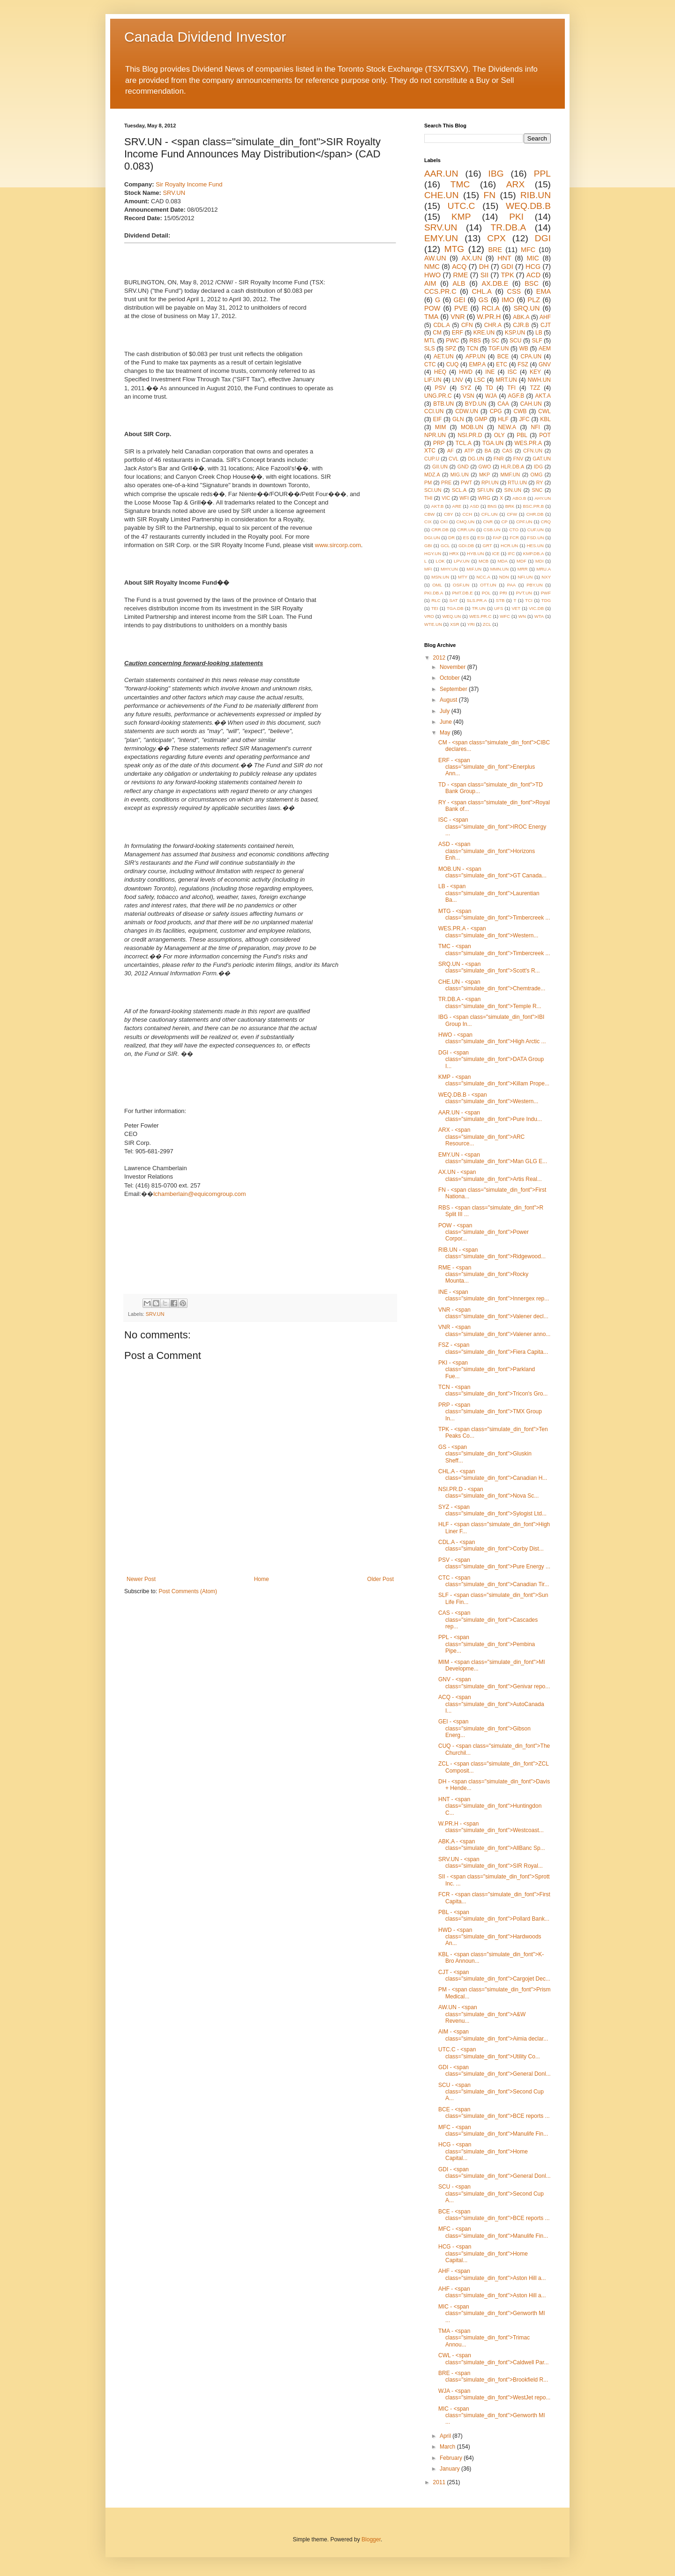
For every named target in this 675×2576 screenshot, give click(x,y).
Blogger (371, 2539)
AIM (430, 283)
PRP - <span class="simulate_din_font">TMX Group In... (490, 1412)
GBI (428, 545)
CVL (453, 458)
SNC (537, 490)
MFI (428, 569)
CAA (503, 404)
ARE (457, 506)
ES (466, 537)
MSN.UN (440, 576)
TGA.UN (492, 443)
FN (489, 195)
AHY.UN (542, 498)
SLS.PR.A (477, 600)
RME (460, 275)
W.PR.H (489, 316)
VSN (468, 396)
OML (437, 584)
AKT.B (437, 506)
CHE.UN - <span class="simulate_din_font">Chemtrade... (491, 985)
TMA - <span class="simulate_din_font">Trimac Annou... (484, 2338)
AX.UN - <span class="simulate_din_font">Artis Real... (490, 1175)
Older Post (380, 1579)
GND (463, 466)
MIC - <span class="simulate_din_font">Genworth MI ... (491, 2313)
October (450, 678)
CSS (514, 291)
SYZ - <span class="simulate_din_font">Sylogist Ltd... (492, 1510)
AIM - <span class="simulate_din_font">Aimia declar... (493, 2034)
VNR (457, 316)
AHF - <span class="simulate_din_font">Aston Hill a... (492, 2274)
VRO (429, 616)
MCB (483, 561)
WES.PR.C (480, 616)
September (454, 689)
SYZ (465, 388)
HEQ (440, 372)
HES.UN (535, 545)
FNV (518, 458)
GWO (485, 466)
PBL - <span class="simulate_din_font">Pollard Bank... (493, 1915)
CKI (444, 521)
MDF (521, 561)
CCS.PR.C (440, 291)
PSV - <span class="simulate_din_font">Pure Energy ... (494, 1563)
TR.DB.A (508, 227)
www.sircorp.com (338, 545)
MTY (462, 576)
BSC (532, 283)
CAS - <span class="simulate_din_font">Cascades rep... (488, 1620)
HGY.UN (432, 553)
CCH (467, 514)
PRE (446, 482)
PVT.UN (524, 592)
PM (428, 482)
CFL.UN (489, 514)
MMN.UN (499, 569)
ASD (474, 506)
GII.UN (440, 466)
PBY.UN (534, 584)
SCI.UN (433, 490)
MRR (523, 569)
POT (545, 435)
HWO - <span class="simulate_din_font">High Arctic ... (492, 1038)
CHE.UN (441, 195)
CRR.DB (440, 529)
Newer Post (141, 1579)
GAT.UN (541, 458)
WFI (464, 498)
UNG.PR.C (438, 396)
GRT (487, 545)
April (446, 2436)
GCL (445, 545)
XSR (454, 624)
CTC (430, 364)
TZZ (535, 388)
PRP (439, 443)
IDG (538, 466)
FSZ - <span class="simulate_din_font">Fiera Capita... (493, 1348)
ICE (496, 553)
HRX (453, 553)
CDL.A (441, 325)
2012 (440, 657)
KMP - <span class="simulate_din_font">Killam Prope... (493, 1080)
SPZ (450, 348)
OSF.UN (461, 584)
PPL (542, 173)
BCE (503, 356)
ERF (457, 332)
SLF (537, 340)
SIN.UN (512, 490)
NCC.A (483, 576)
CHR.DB (535, 514)
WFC (505, 616)
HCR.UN (509, 545)
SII (484, 275)
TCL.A (464, 443)
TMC (460, 184)
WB (523, 348)
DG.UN (476, 458)
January (450, 2468)
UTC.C (461, 206)
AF (450, 450)
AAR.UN (441, 173)
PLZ (534, 300)
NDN (504, 576)
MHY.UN (449, 569)
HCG (532, 266)
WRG (484, 498)
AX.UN (471, 258)
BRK (510, 506)
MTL (429, 340)
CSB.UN (491, 529)
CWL (544, 411)
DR (451, 537)
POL (486, 592)
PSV (440, 388)
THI (428, 498)
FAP (497, 537)
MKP (484, 474)
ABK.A (521, 317)
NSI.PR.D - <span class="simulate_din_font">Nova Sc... (488, 1492)
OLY (499, 435)
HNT (504, 258)
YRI (471, 624)
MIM (440, 427)
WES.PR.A (528, 443)
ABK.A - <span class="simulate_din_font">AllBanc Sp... (491, 1844)
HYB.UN (475, 553)
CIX (428, 521)
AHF (545, 317)
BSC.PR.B (533, 506)
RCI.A (490, 308)
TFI (511, 388)
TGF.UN (498, 348)
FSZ (523, 364)
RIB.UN (535, 195)
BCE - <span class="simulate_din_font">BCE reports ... (494, 2112)
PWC (452, 340)
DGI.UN (432, 537)
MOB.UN (472, 427)
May (446, 732)
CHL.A (481, 291)
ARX (515, 184)
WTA (539, 616)
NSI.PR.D (470, 435)
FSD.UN (535, 537)
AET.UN (444, 356)
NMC (432, 266)
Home (261, 1579)
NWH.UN (539, 380)
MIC (532, 258)
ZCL (487, 624)
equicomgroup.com (220, 1193)
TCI (528, 600)
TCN (472, 348)
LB (538, 332)
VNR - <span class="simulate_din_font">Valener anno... (494, 1330)
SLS (429, 348)
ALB (458, 283)
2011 (440, 2482)
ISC (512, 372)
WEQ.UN (451, 616)
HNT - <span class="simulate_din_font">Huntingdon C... (489, 1806)
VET (515, 608)
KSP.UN (515, 332)
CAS (507, 450)
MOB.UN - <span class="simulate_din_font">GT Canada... (492, 872)
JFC (524, 419)
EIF (437, 419)
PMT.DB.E (462, 592)
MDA (502, 561)
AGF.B (516, 396)
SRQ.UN (526, 308)
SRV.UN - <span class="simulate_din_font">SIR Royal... (490, 1862)
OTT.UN (488, 584)
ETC (501, 364)
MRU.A (543, 569)
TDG (546, 600)
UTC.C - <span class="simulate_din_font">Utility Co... (489, 2052)
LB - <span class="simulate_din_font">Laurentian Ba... (489, 893)
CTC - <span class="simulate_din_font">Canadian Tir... (493, 1581)
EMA (543, 291)
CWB (520, 411)
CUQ (452, 364)
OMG (537, 474)
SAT (454, 600)
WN (522, 616)
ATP (469, 450)
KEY (535, 372)
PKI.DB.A (433, 592)
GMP (480, 419)
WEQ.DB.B (528, 206)
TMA (431, 316)
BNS (492, 506)
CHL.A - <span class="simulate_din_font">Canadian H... (492, 1474)
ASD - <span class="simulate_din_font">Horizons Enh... (486, 851)
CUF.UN (535, 529)
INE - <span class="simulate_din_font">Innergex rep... (493, 1295)
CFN (467, 325)
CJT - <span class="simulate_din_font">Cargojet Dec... (494, 1975)
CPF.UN (524, 521)
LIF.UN (433, 380)
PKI (516, 217)
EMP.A (477, 364)
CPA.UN (531, 356)
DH (484, 266)
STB (500, 600)
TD (489, 388)
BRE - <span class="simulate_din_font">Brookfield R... (493, 2376)
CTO (513, 529)
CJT (545, 325)
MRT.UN (506, 380)
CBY (448, 514)
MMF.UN (510, 474)
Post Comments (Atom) (187, 1591)
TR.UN (479, 608)
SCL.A (459, 490)
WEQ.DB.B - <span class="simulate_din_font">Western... (488, 1098)
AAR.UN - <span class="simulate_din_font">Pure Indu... (490, 1115)
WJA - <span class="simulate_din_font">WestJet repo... (494, 2394)
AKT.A (543, 396)
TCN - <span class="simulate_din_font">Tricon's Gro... (493, 1390)
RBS (475, 340)
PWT (466, 482)
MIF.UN (473, 569)
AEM (545, 348)
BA (488, 450)
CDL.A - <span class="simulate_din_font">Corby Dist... (491, 1545)
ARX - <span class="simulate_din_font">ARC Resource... (481, 1137)
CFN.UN (532, 450)
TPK (507, 275)
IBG (496, 173)
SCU (515, 340)
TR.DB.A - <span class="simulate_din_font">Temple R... (489, 1002)
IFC (511, 553)
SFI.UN (485, 490)
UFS (498, 608)
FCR (514, 537)
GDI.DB (466, 545)
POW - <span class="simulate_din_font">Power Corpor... (483, 1232)
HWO (432, 275)
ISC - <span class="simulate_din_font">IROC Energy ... (492, 827)
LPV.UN (462, 561)
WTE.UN (433, 624)
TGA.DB (455, 608)
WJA (491, 396)
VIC (446, 498)
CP (504, 521)
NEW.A (507, 427)
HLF (503, 419)
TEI (434, 608)
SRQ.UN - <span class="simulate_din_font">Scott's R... (489, 967)
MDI (539, 561)
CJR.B (521, 325)
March (448, 2446)
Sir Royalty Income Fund (189, 184)
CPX (496, 238)
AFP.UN (475, 356)
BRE (495, 249)
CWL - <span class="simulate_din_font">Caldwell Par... (493, 2358)
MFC (528, 249)
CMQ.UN (465, 521)
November (453, 667)
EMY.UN (441, 238)
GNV (545, 364)
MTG (454, 249)
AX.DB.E (495, 283)
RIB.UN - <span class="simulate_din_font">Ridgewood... (492, 1253)
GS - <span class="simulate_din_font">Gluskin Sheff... (485, 1454)
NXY (546, 576)
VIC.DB (536, 608)
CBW (429, 514)
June (446, 722)
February (452, 2458)
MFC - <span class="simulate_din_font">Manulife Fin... (493, 2130)
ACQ (459, 266)
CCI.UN (433, 411)
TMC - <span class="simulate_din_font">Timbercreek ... (494, 949)
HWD (465, 372)
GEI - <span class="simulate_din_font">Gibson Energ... (484, 1728)
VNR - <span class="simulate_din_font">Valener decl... (493, 1313)
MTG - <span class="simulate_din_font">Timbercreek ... (494, 914)
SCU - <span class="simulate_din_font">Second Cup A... (491, 2092)
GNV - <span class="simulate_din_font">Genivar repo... (494, 1682)
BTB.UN (443, 404)
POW (432, 308)
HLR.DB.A (512, 466)
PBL (522, 435)
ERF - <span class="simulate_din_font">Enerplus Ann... (486, 767)
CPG (496, 411)
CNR (488, 521)
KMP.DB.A (533, 553)
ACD (533, 275)
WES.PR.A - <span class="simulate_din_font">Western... (488, 931)
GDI (507, 266)
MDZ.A (432, 474)
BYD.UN (475, 404)
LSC (479, 380)
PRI (503, 592)
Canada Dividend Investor (205, 37)
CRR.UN (465, 529)
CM (437, 332)
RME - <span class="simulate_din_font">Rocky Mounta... (483, 1274)
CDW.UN (466, 411)
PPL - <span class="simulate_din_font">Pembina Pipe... (486, 1644)
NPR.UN (435, 435)
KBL (545, 419)
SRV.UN (174, 192)
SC (495, 340)
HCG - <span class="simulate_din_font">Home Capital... (483, 2151)
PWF (546, 592)
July (445, 711)
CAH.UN (531, 404)
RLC (435, 600)
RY (539, 482)
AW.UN (435, 258)
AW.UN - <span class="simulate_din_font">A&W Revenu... (481, 2014)
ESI (480, 537)
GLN (458, 419)
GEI (459, 300)
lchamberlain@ (173, 1193)
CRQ (546, 521)
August (449, 700)
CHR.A (493, 325)
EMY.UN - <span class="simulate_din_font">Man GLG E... (492, 1158)
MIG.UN (459, 474)
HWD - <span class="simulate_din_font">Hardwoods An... (489, 1937)
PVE (461, 308)
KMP (461, 217)
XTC (429, 450)
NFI (535, 427)
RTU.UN (517, 482)
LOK (440, 561)
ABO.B (519, 498)
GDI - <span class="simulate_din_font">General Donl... (494, 2070)
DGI (543, 238)
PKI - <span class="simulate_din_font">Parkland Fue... (486, 1369)
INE (490, 372)
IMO (508, 300)
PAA (511, 584)
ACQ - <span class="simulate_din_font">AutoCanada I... (491, 1704)
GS (483, 300)
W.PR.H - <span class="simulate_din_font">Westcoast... (491, 1827)
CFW (512, 514)
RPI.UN (490, 482)
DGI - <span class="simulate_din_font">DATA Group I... (491, 1059)
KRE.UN (484, 332)
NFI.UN (525, 576)
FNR (499, 458)
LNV (457, 380)
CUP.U (431, 458)
